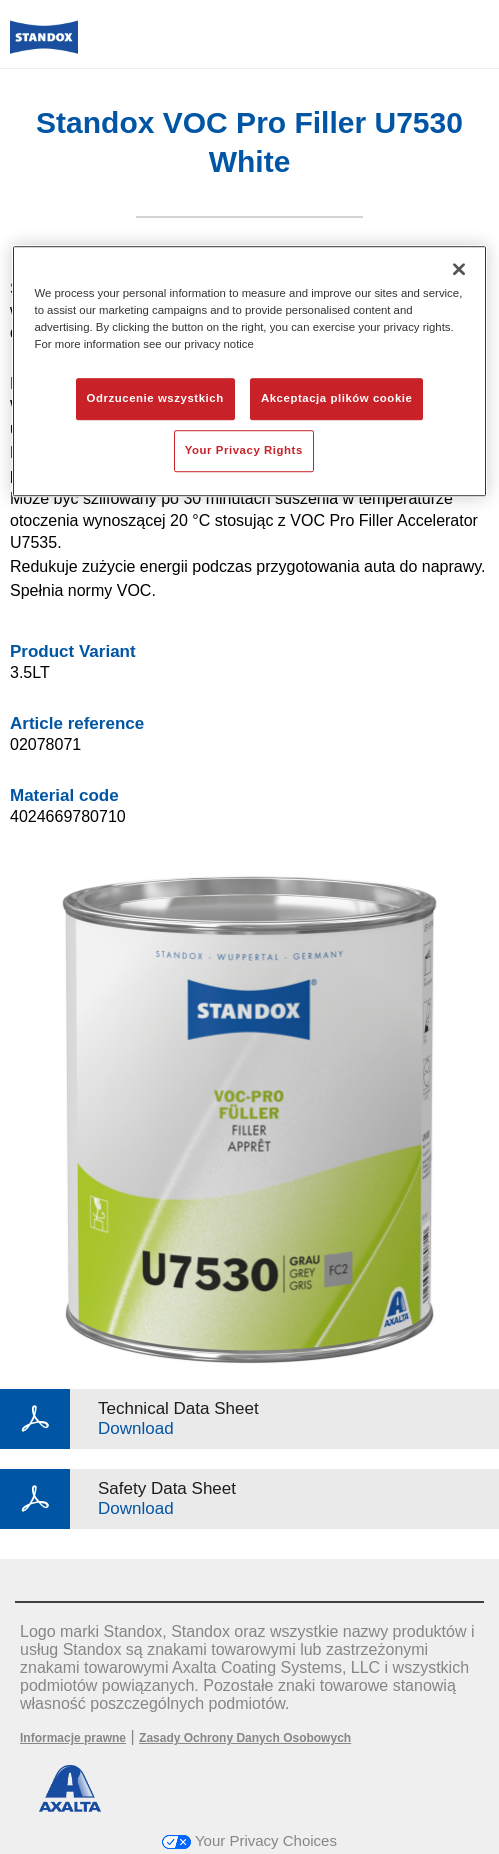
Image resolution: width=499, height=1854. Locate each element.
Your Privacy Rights (244, 450)
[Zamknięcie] (459, 269)
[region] (249, 371)
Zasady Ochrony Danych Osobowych (245, 1738)
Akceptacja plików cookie (336, 399)
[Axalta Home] (44, 45)
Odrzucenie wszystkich (155, 399)
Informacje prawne (73, 1738)
